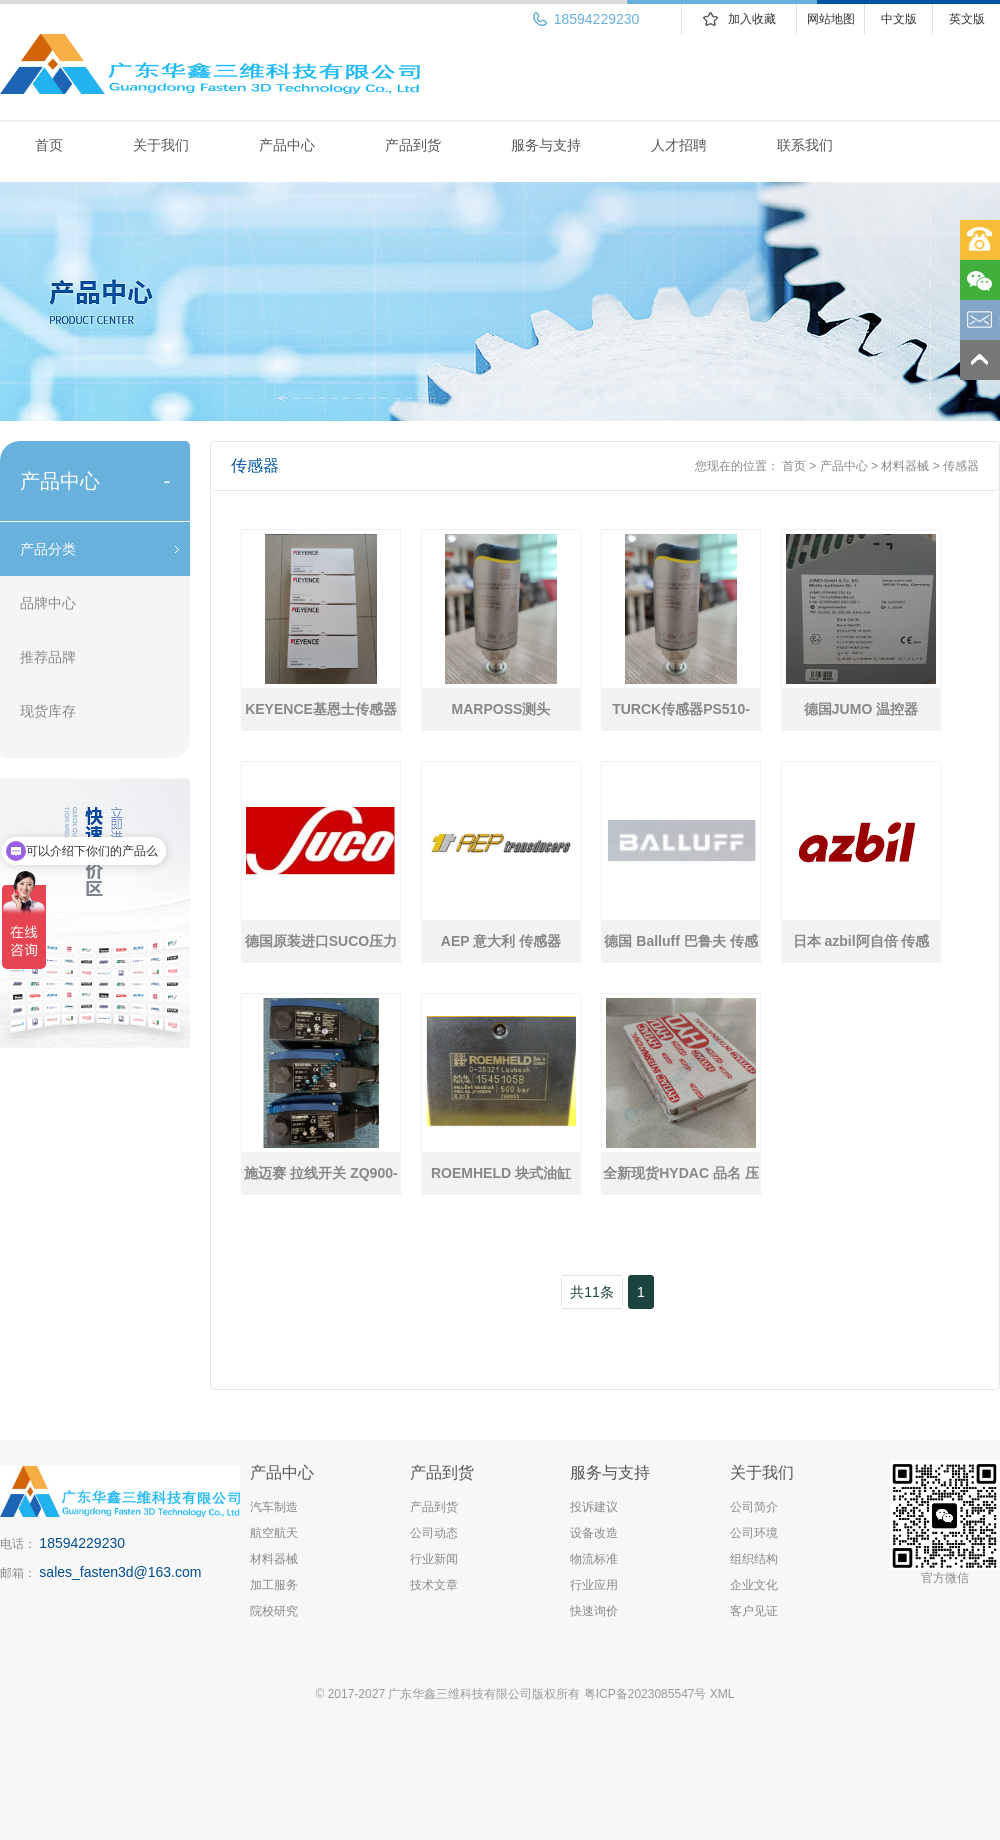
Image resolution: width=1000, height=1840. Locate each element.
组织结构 (754, 1559)
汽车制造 (274, 1507)
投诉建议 (594, 1507)
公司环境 (754, 1533)
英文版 (967, 19)
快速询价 (594, 1611)
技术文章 (434, 1585)
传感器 (961, 466)
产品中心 (287, 145)
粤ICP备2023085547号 (645, 1694)
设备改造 (594, 1533)
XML (722, 1694)
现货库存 (48, 711)
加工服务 (274, 1585)
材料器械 (905, 466)
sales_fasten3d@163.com (120, 1572)
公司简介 (754, 1507)
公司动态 (434, 1533)
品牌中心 (48, 603)
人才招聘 (679, 145)
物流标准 (594, 1559)
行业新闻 (434, 1559)
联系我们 (805, 145)
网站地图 (831, 19)
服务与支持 (546, 145)
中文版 (899, 19)
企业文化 (754, 1585)
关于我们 (161, 145)
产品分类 (48, 549)
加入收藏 (752, 19)
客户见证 (754, 1611)
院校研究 (274, 1611)
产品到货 (413, 145)
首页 (49, 145)
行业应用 (594, 1585)
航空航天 (274, 1533)
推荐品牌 (48, 657)
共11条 (592, 1292)
